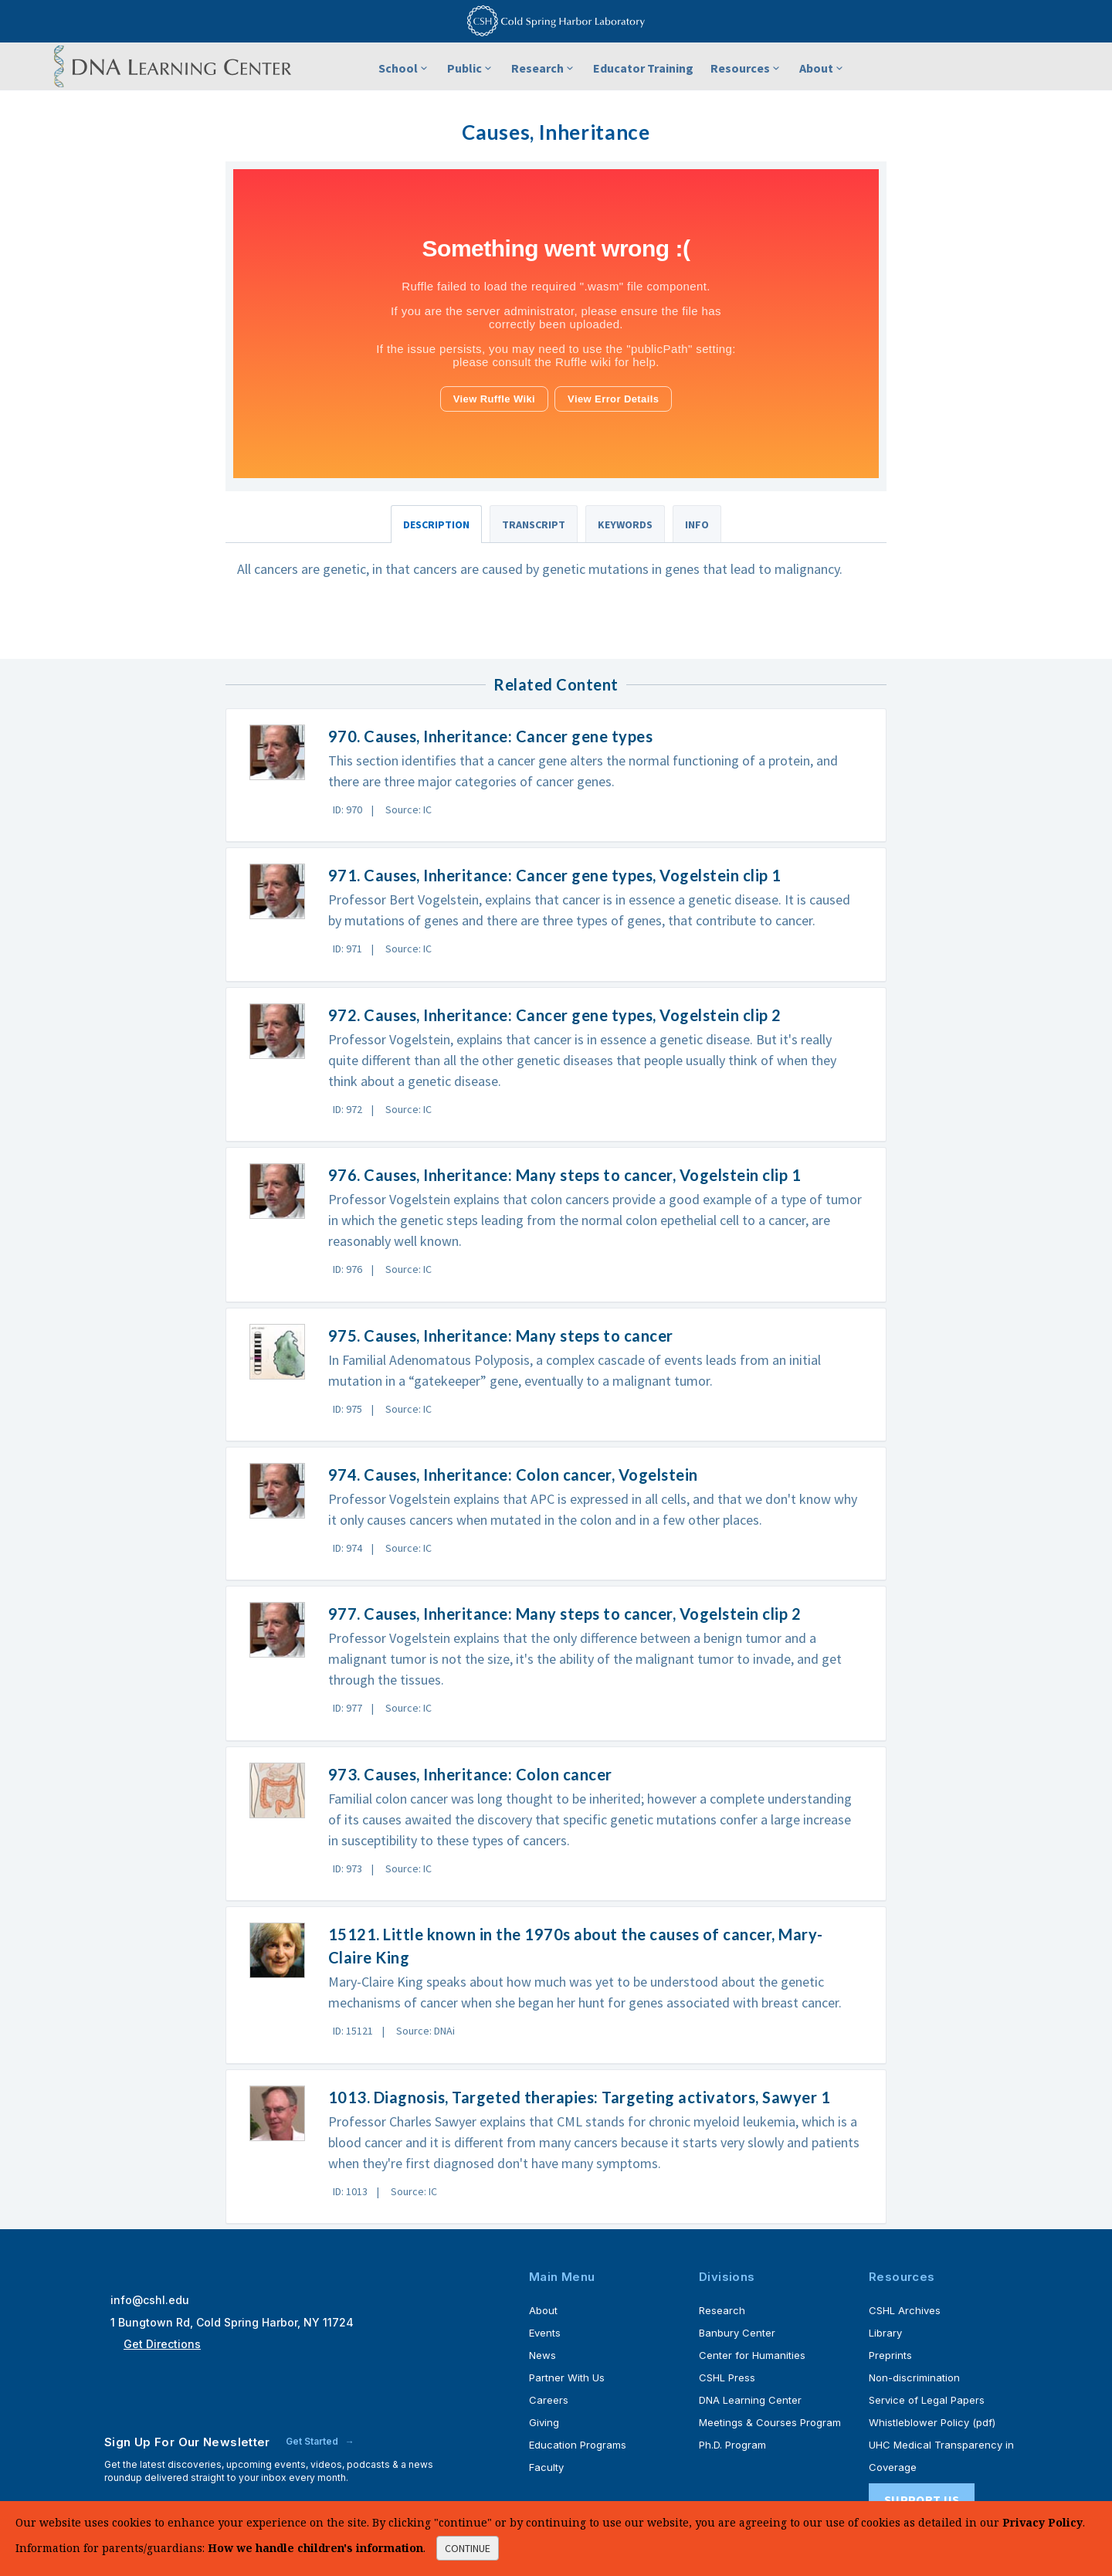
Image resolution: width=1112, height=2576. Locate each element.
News (542, 2355)
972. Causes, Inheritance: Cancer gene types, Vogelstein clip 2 (554, 1015)
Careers (548, 2400)
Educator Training (643, 68)
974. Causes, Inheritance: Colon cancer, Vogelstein (513, 1474)
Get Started (313, 2441)
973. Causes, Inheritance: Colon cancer (470, 1774)
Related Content (556, 684)
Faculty (546, 2467)
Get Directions (162, 2343)
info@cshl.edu (149, 2299)
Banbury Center (737, 2333)
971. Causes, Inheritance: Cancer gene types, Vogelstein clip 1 (554, 875)
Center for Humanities (752, 2355)
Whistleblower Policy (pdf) (932, 2422)
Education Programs (577, 2445)
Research (543, 68)
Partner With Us (567, 2377)
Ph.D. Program (732, 2445)
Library (885, 2333)
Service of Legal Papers (927, 2400)
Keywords (625, 524)
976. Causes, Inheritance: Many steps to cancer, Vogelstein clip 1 (565, 1175)
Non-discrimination (914, 2377)
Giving (544, 2422)
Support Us (921, 2499)
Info (697, 524)
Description (436, 524)
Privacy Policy (1042, 2522)
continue (467, 2548)
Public (470, 68)
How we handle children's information (315, 2547)
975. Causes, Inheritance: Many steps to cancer (500, 1335)
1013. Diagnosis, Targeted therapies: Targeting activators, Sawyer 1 (579, 2097)
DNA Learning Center (750, 2400)
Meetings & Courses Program (770, 2422)
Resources (746, 68)
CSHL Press (727, 2377)
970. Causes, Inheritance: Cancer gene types (490, 736)
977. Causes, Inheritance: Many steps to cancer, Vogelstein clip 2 (565, 1613)
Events (545, 2333)
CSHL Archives (905, 2310)
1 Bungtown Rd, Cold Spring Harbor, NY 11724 (232, 2322)
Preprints (890, 2355)
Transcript (533, 524)
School (404, 68)
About (822, 68)
